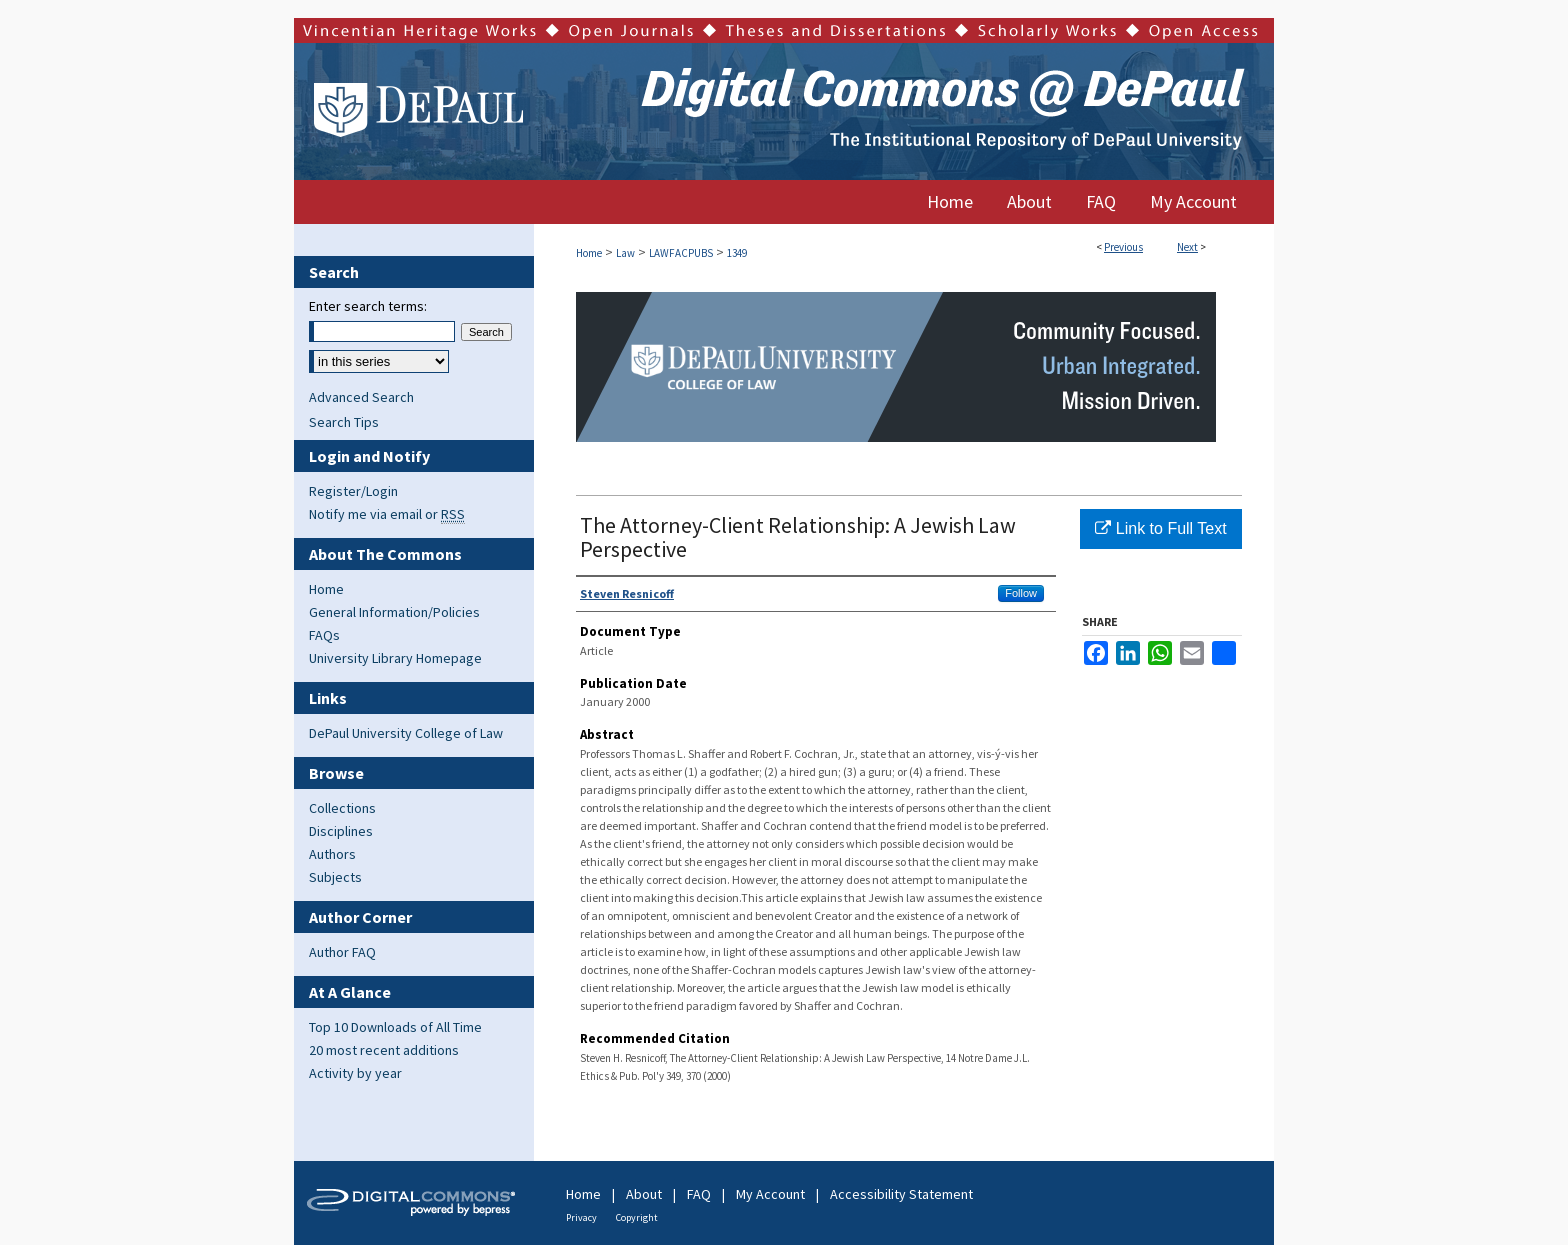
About (644, 1194)
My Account (770, 1194)
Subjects (335, 877)
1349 (737, 253)
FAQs (324, 635)
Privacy (581, 1217)
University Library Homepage (395, 658)
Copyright (637, 1217)
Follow (1021, 593)
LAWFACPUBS (681, 253)
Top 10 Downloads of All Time (395, 1027)
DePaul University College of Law (406, 733)
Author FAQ (342, 952)
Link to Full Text (1160, 528)
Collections (342, 808)
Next (1187, 247)
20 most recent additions (384, 1050)
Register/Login (353, 491)
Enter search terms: (368, 306)
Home (589, 253)
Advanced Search (361, 397)
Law (625, 253)
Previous (1123, 247)
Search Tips (344, 422)
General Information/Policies (394, 612)
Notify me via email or (387, 514)
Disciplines (341, 831)
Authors (332, 854)
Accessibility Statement (901, 1194)
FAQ (699, 1194)
